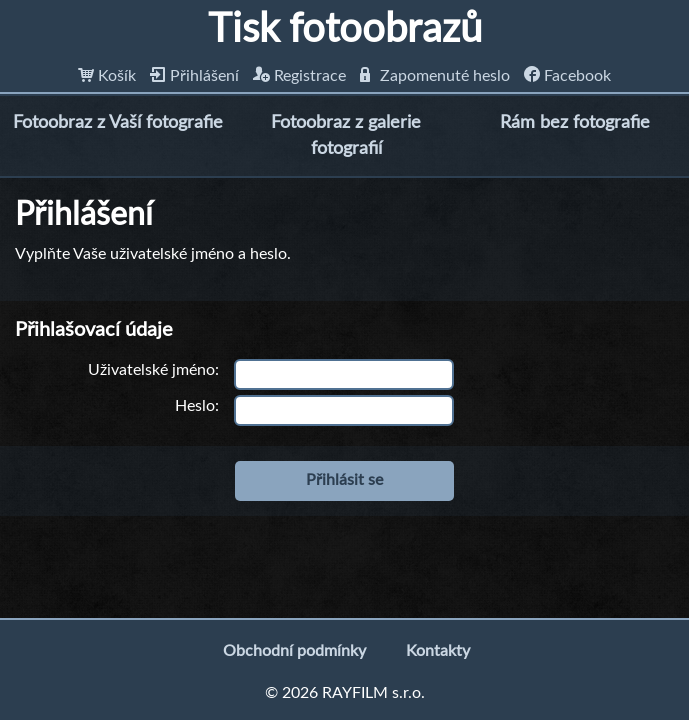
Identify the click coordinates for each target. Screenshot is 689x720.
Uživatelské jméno (151, 370)
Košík (107, 76)
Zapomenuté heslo (435, 76)
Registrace (299, 76)
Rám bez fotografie (575, 123)
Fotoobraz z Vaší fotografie (118, 123)
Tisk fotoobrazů (345, 30)
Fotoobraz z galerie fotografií (346, 135)
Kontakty (438, 651)
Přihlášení (194, 76)
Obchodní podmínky (294, 651)
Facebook (567, 76)
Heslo (195, 406)
